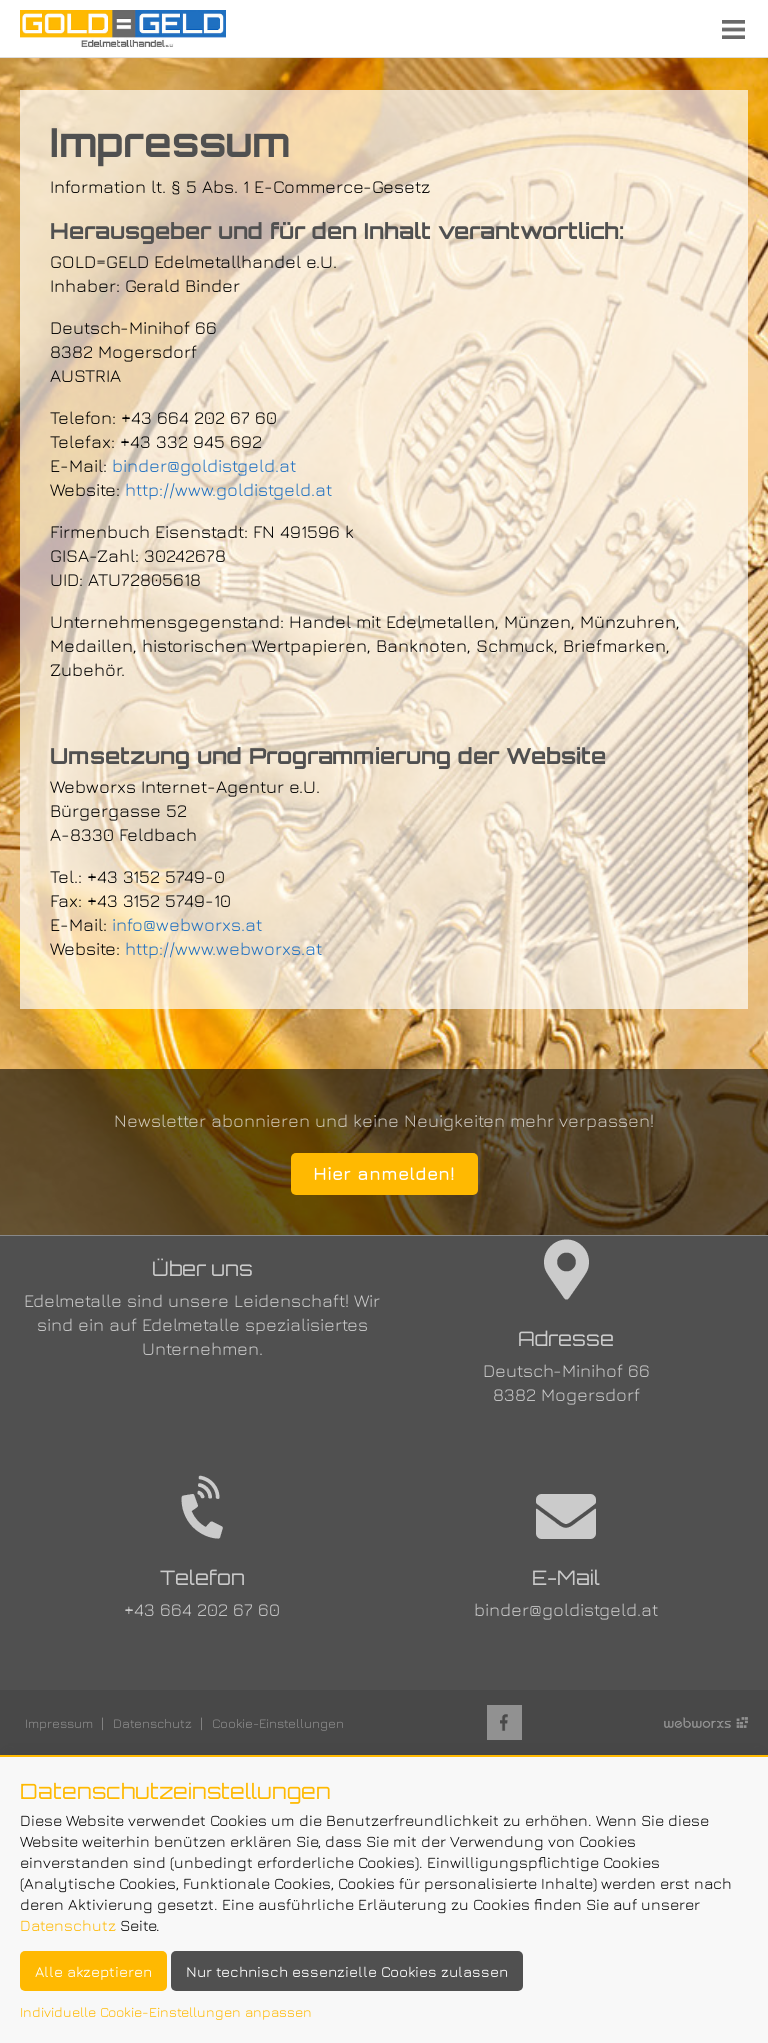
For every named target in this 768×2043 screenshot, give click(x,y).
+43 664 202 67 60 (202, 1609)
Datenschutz (152, 1723)
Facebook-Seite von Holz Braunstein (504, 1722)
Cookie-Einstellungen (278, 1723)
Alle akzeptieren (93, 1971)
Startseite (123, 28)
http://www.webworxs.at (223, 948)
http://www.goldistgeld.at (228, 489)
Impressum (59, 1723)
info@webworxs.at (187, 924)
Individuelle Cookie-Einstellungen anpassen (166, 2011)
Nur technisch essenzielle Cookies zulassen (347, 1971)
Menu (733, 29)
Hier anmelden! (384, 1173)
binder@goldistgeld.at (204, 465)
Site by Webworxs (706, 1722)
